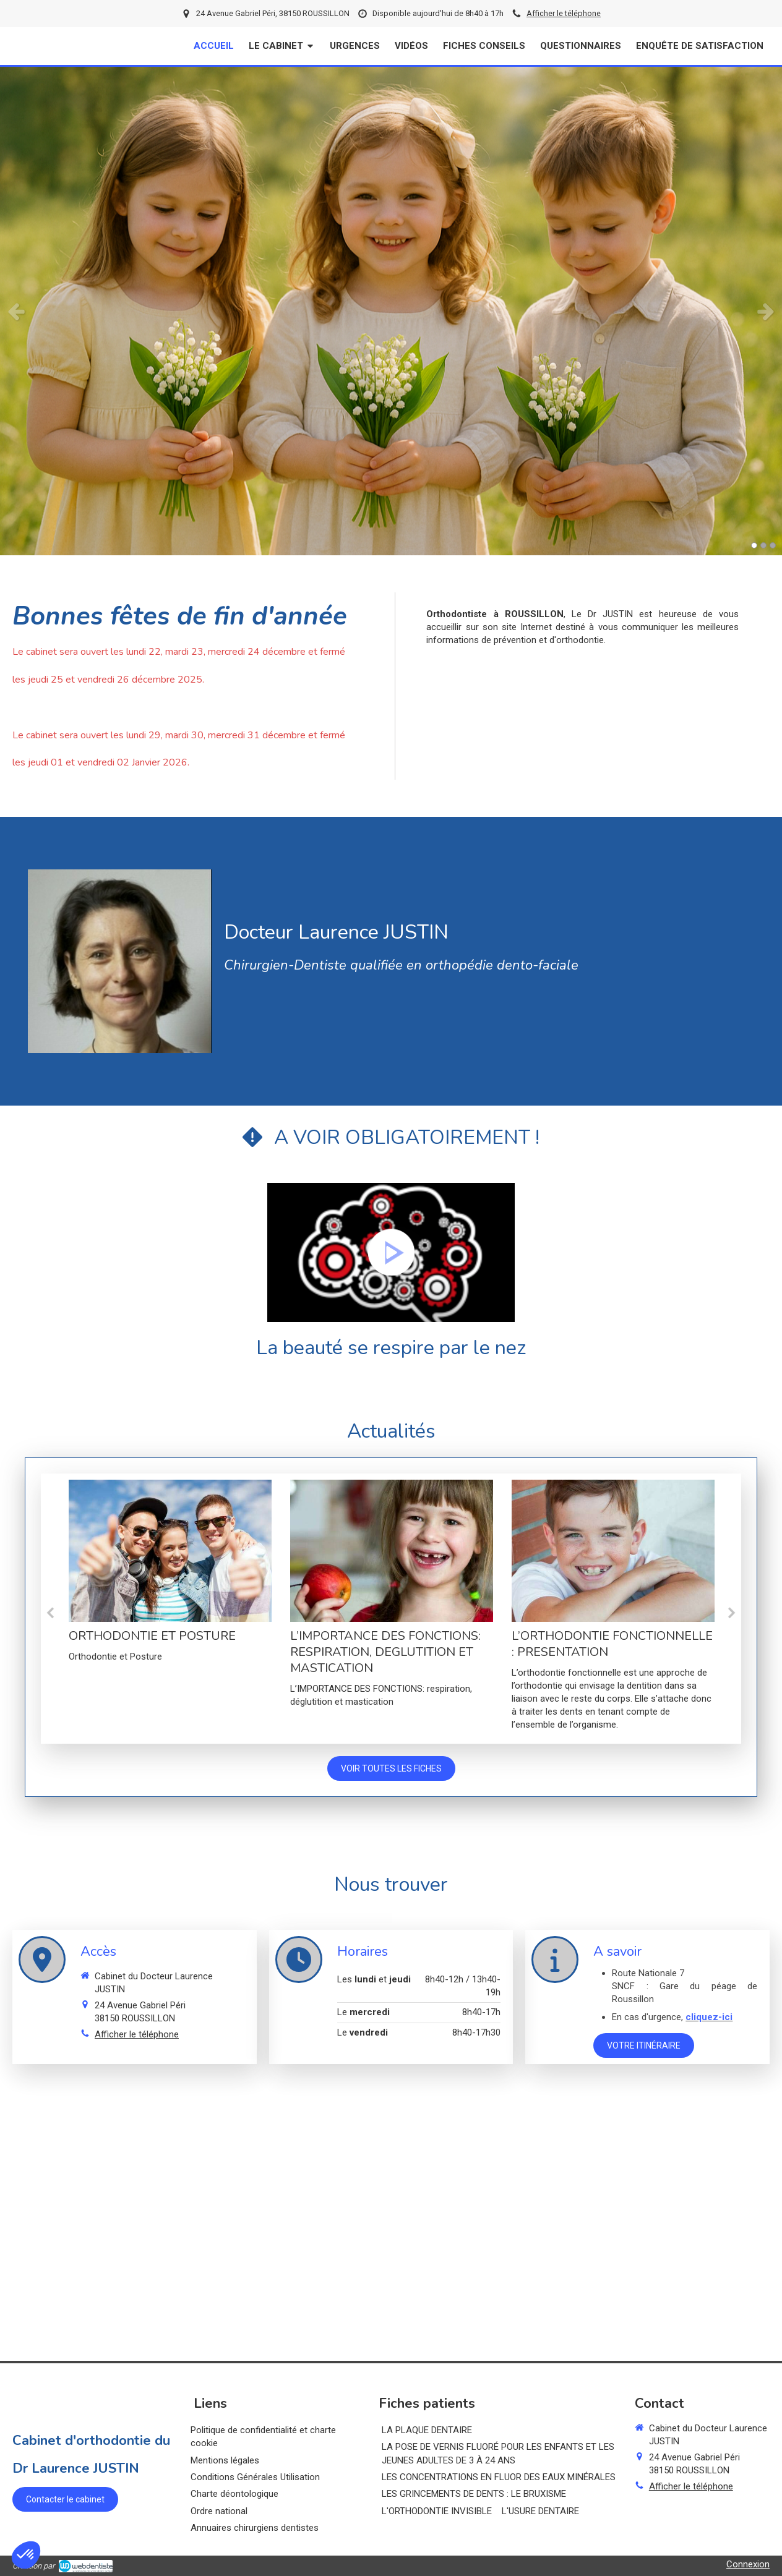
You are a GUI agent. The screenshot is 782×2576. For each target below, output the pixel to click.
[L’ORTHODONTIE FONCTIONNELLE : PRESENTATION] (613, 1551)
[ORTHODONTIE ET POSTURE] (170, 1551)
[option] (391, 311)
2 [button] (763, 545)
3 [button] (773, 545)
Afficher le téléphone (563, 13)
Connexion (748, 2564)
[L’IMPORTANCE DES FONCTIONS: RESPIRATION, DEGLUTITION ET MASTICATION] (391, 1551)
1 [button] (754, 545)
